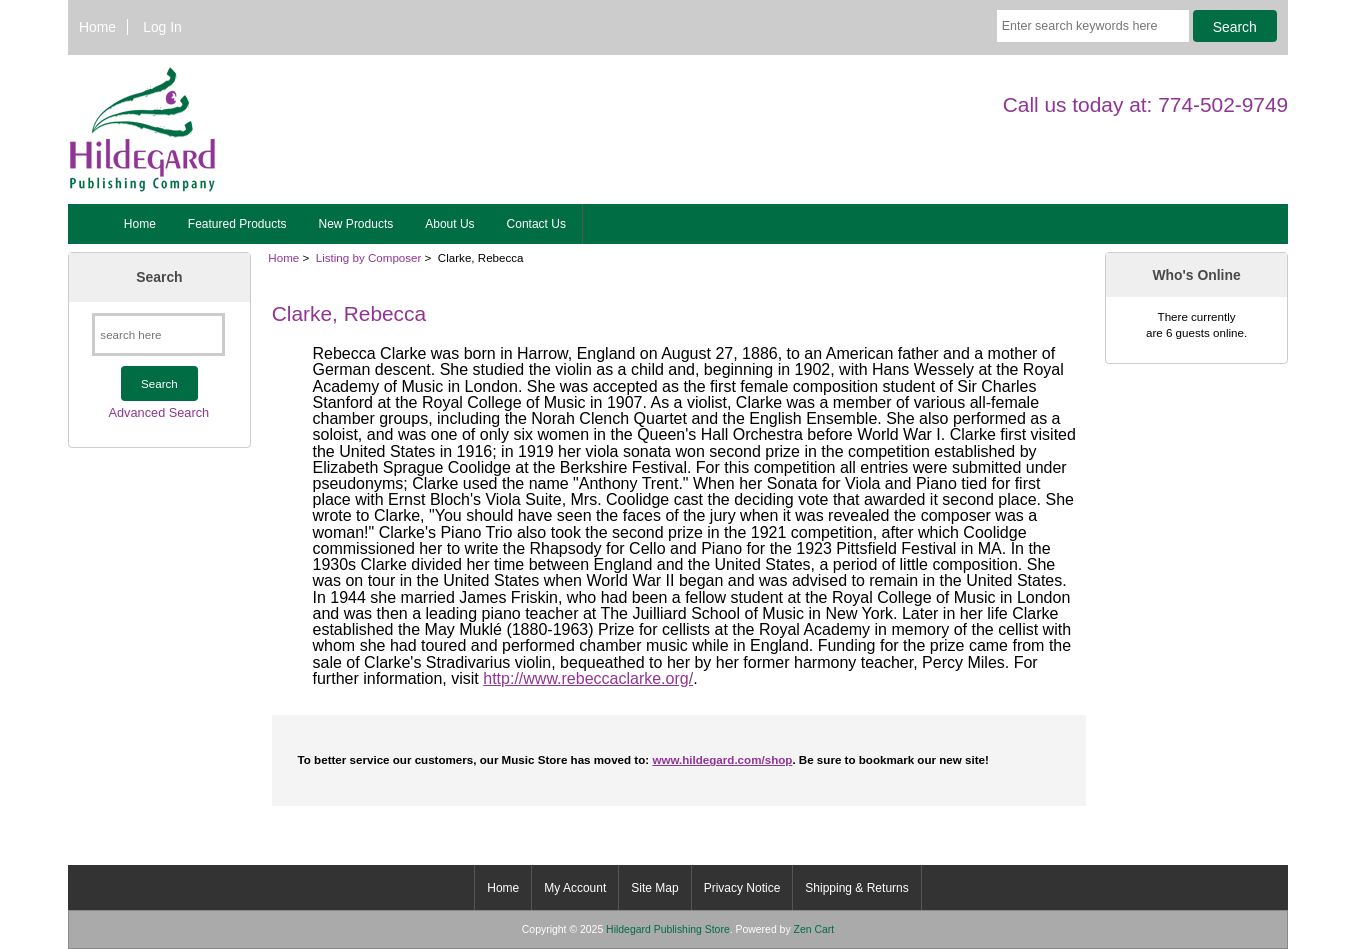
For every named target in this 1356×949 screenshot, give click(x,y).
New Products (356, 224)
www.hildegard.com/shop (722, 759)
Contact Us (536, 224)
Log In (162, 27)
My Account (575, 888)
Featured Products (237, 224)
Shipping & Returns (856, 888)
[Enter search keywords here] (1093, 26)
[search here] (158, 334)
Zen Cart (814, 929)
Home (97, 27)
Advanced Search (159, 412)
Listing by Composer (369, 257)
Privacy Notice (742, 888)
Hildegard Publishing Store (668, 929)
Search (159, 277)
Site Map (654, 888)
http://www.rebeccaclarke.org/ (588, 678)
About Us (449, 224)
